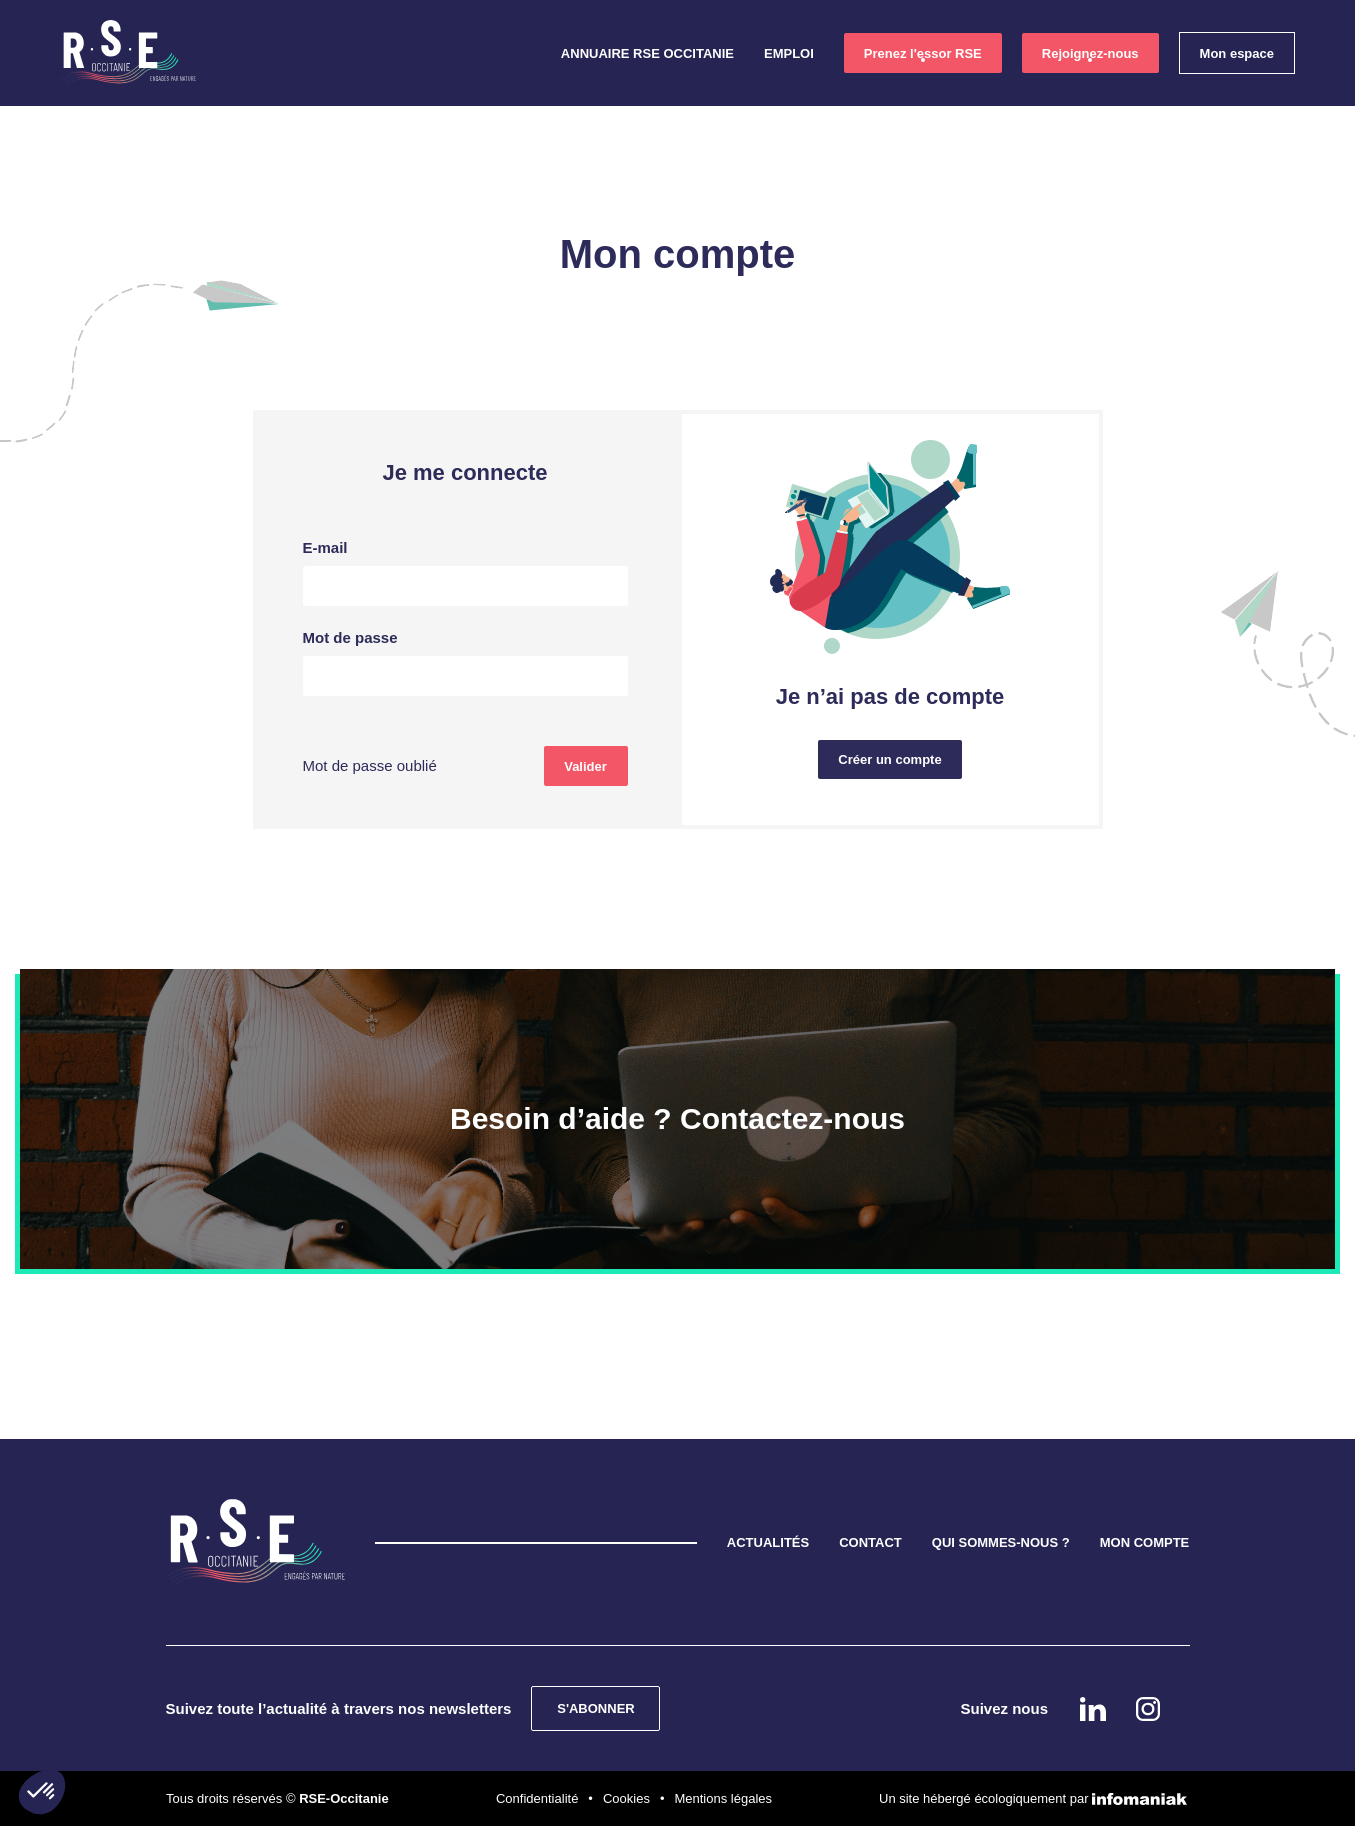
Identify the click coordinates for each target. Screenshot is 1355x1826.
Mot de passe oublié (370, 765)
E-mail (325, 547)
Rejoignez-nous (1090, 53)
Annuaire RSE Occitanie (647, 53)
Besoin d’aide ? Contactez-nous (677, 1118)
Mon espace (1237, 53)
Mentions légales (723, 1798)
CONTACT (870, 1542)
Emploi (789, 53)
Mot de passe (350, 637)
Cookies (626, 1798)
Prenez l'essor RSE (923, 53)
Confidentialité (537, 1798)
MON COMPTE (1145, 1542)
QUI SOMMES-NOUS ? (1001, 1542)
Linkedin (1282, 337)
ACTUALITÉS (768, 1542)
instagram (1281, 396)
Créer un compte (889, 759)
